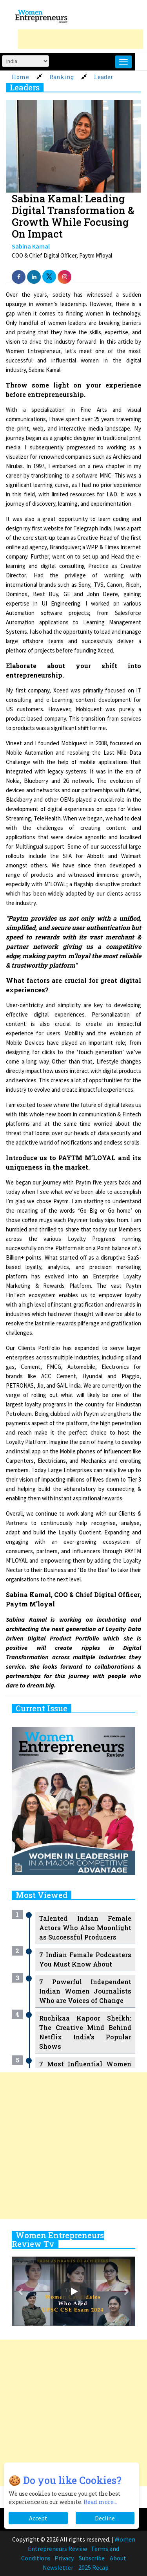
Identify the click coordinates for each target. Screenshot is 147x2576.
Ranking (61, 77)
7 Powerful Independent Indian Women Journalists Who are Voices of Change (85, 1991)
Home (20, 77)
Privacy (64, 2558)
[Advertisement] (80, 39)
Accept (38, 2518)
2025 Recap (93, 2567)
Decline (105, 2518)
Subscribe (92, 2558)
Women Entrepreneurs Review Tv (58, 2239)
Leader (103, 77)
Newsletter (58, 2567)
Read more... (100, 2502)
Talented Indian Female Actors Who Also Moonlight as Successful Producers (85, 1927)
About (118, 2558)
